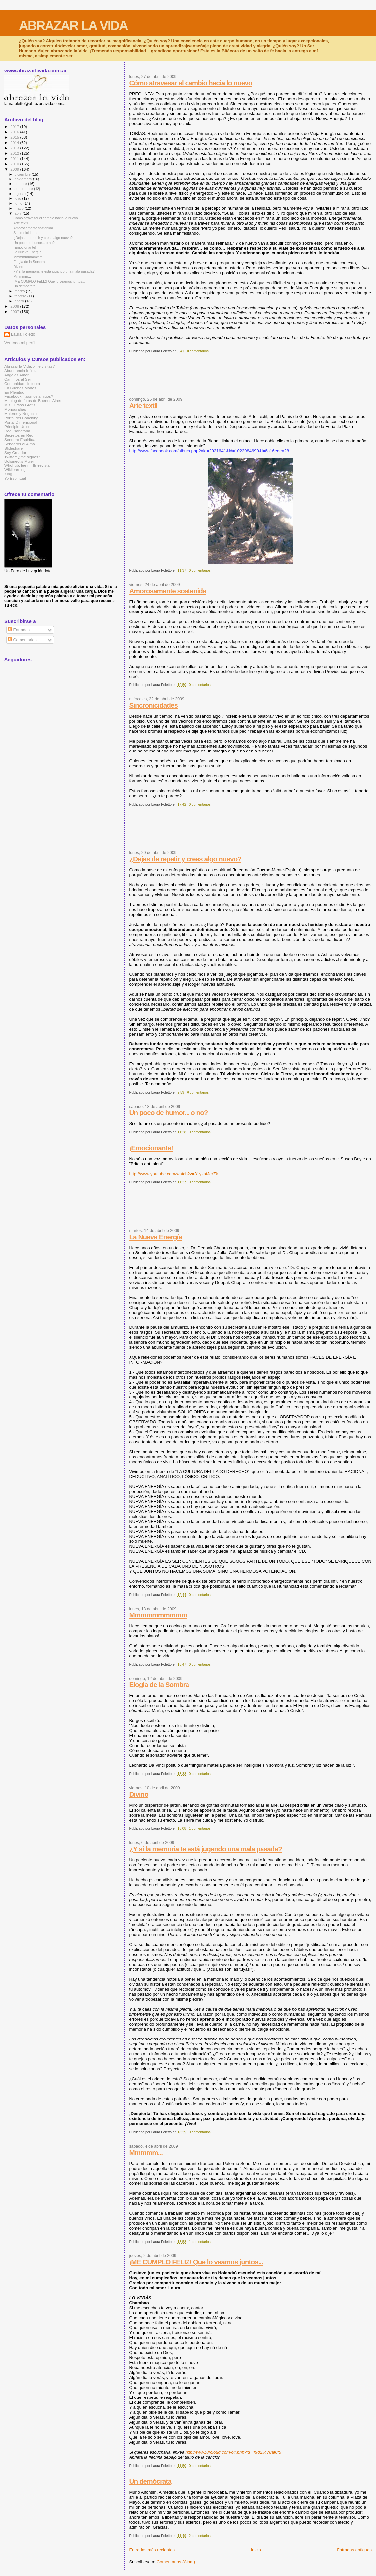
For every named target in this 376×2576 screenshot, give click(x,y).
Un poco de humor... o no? (168, 1112)
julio (18, 198)
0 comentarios (198, 351)
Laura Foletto (23, 334)
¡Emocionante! (151, 1148)
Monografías (15, 409)
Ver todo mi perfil (19, 343)
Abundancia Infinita (21, 370)
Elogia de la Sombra (159, 1684)
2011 (15, 158)
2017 (15, 126)
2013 (15, 148)
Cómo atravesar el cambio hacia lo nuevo (190, 83)
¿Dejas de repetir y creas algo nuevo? (185, 859)
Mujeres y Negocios (21, 413)
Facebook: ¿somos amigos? (28, 396)
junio (19, 203)
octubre (21, 184)
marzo (20, 291)
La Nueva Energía (155, 1237)
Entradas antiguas (354, 2549)
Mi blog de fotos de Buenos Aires (32, 400)
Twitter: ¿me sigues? (22, 457)
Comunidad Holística (22, 383)
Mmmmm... (146, 2152)
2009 (15, 169)
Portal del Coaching (21, 418)
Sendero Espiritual (20, 439)
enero (20, 301)
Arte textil (143, 405)
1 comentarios (200, 1828)
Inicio (256, 2549)
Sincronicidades (153, 705)
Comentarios (22, 640)
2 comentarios (200, 2536)
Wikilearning (15, 469)
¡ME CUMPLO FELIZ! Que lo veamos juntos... (196, 2262)
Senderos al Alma (19, 444)
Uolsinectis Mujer (19, 461)
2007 (15, 311)
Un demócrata (150, 2481)
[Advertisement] (250, 378)
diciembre (23, 174)
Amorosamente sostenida (167, 591)
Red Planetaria (17, 431)
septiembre (24, 189)
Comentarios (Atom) (176, 2561)
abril (19, 213)
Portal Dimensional (20, 422)
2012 (15, 153)
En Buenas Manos (20, 388)
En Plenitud (14, 392)
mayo (20, 208)
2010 (15, 164)
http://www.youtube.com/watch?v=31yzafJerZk (173, 1173)
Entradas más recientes (152, 2549)
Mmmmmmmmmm (158, 1615)
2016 (15, 132)
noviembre (24, 179)
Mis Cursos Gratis (19, 405)
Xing (8, 474)
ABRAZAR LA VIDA (73, 25)
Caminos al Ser (17, 379)
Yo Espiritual (15, 478)
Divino (138, 1794)
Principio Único (17, 426)
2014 (15, 142)
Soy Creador (15, 452)
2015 (15, 137)
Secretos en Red (18, 435)
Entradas (19, 630)
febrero (21, 296)
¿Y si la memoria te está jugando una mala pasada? (205, 1849)
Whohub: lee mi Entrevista (27, 465)
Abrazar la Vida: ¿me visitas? (29, 366)
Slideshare (13, 448)
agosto (21, 194)
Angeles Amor (16, 375)
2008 (15, 306)
